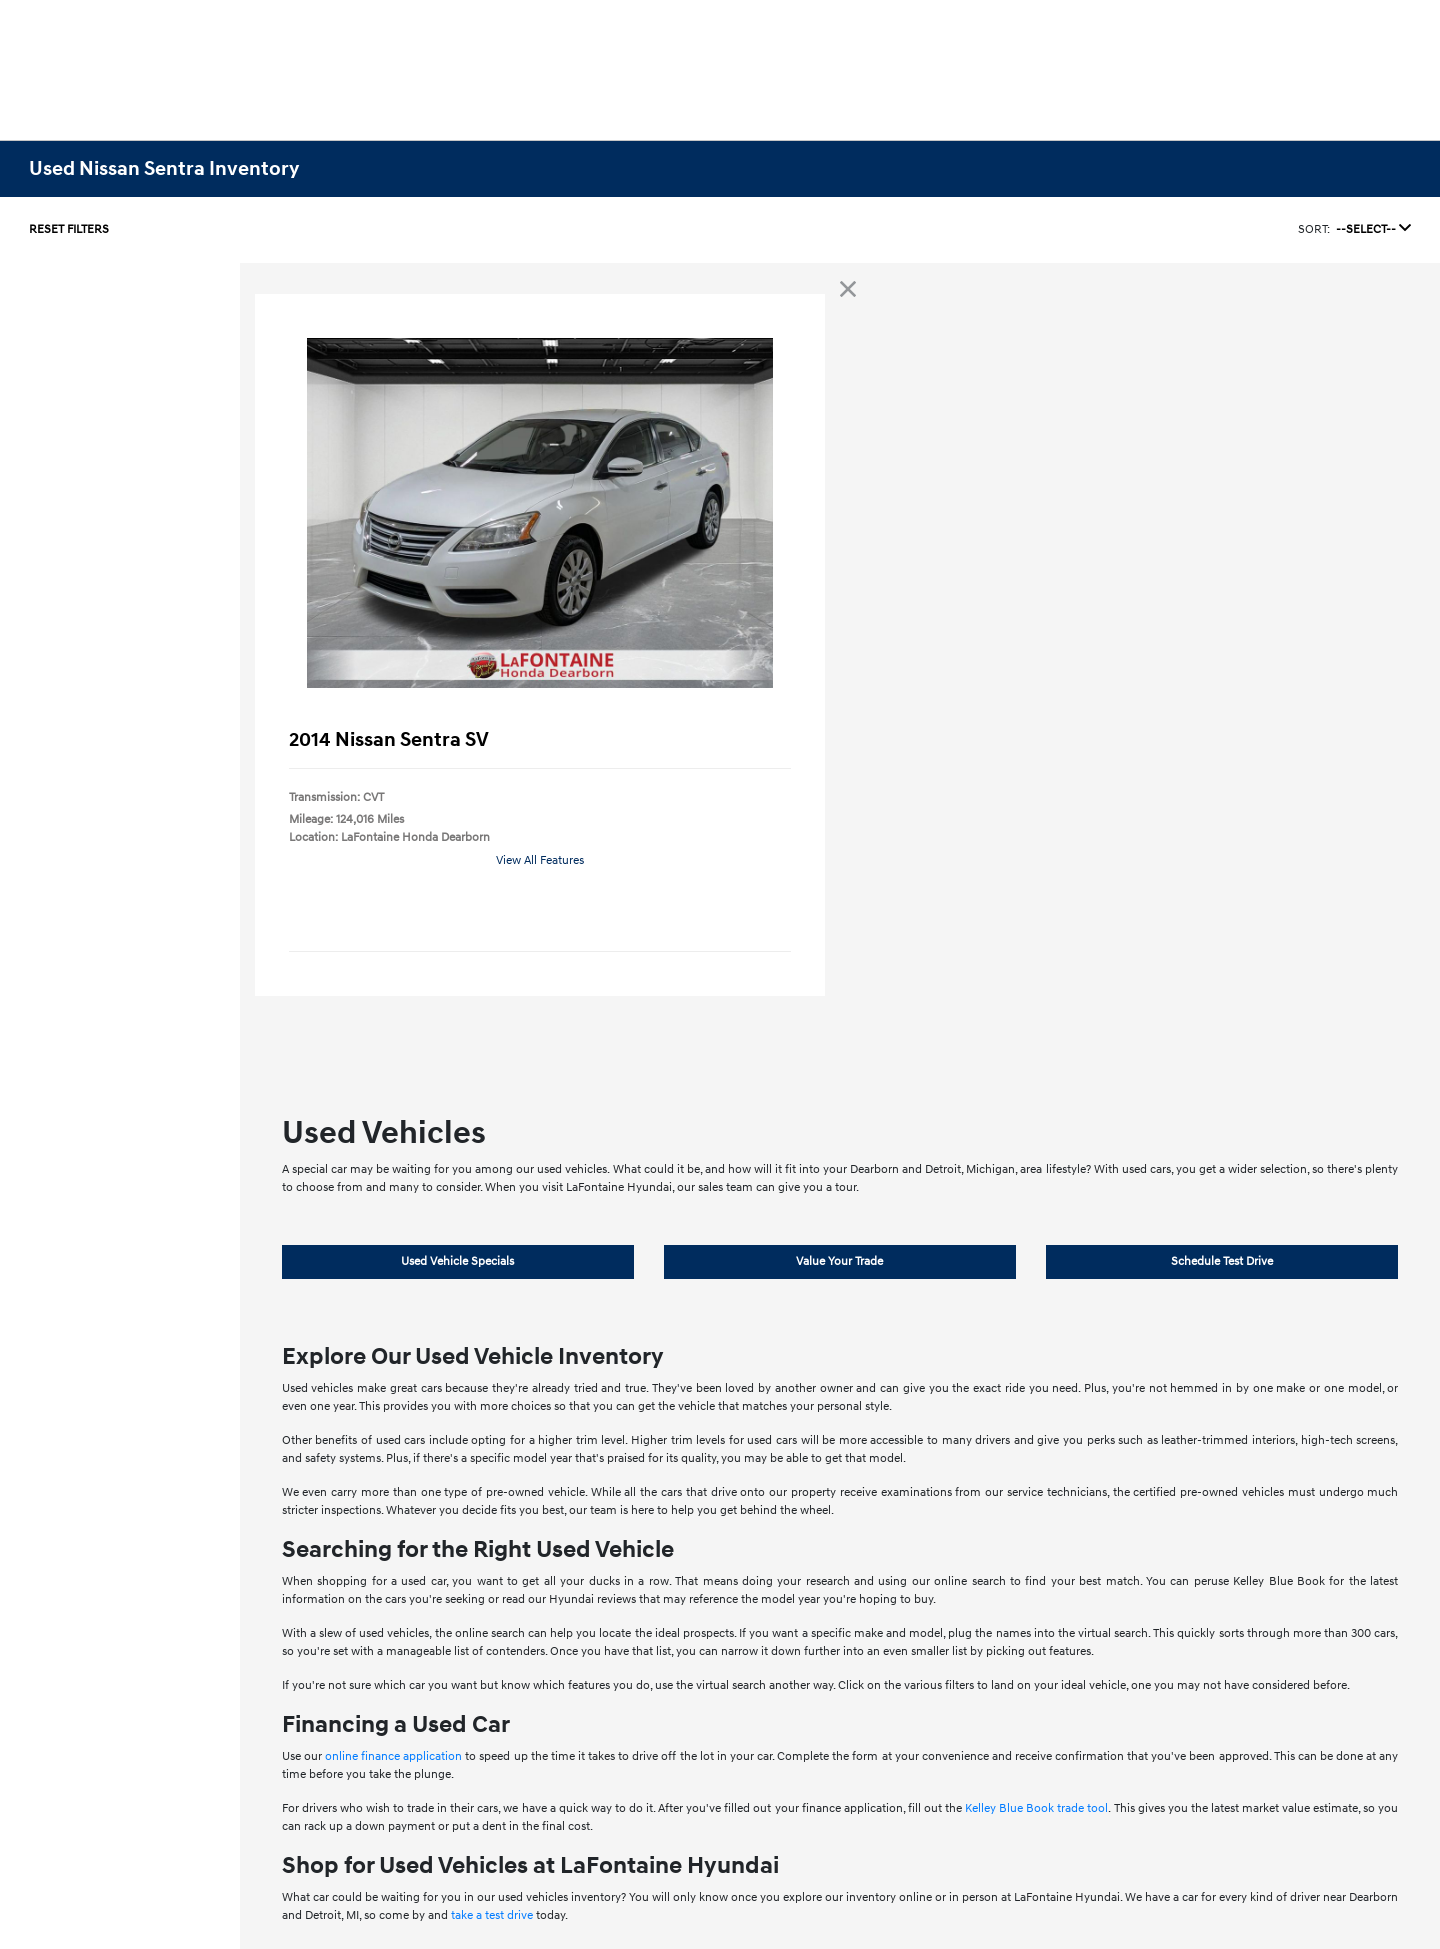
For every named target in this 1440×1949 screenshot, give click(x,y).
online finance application (393, 1756)
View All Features (540, 860)
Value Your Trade (839, 1261)
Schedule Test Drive (1222, 1261)
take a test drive (492, 1915)
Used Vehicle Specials (457, 1261)
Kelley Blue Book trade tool (1036, 1808)
